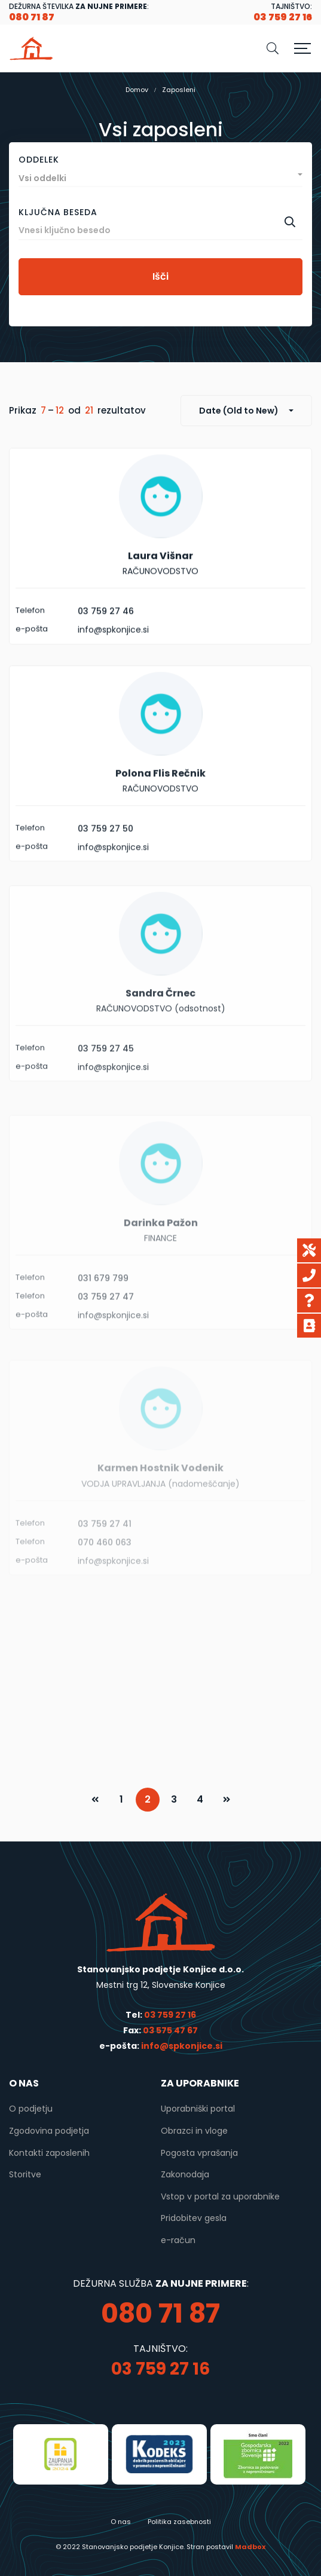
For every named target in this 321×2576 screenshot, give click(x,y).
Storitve (25, 2174)
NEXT (227, 1800)
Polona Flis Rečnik (160, 814)
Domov (137, 89)
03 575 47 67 (170, 2030)
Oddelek (39, 160)
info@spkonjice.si (180, 2046)
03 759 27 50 (105, 870)
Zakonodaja (185, 2174)
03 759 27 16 (170, 2015)
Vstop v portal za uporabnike (220, 2196)
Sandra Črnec (160, 1042)
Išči (160, 276)
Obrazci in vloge (194, 2131)
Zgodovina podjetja (49, 2131)
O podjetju (31, 2109)
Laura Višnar (160, 581)
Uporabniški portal (198, 2109)
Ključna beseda (58, 212)
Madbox (250, 2546)
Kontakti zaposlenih (49, 2153)
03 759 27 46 (106, 636)
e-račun (178, 2240)
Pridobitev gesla (194, 2218)
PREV (95, 1800)
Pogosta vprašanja (199, 2153)
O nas (121, 2521)
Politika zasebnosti (179, 2521)
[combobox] (160, 175)
